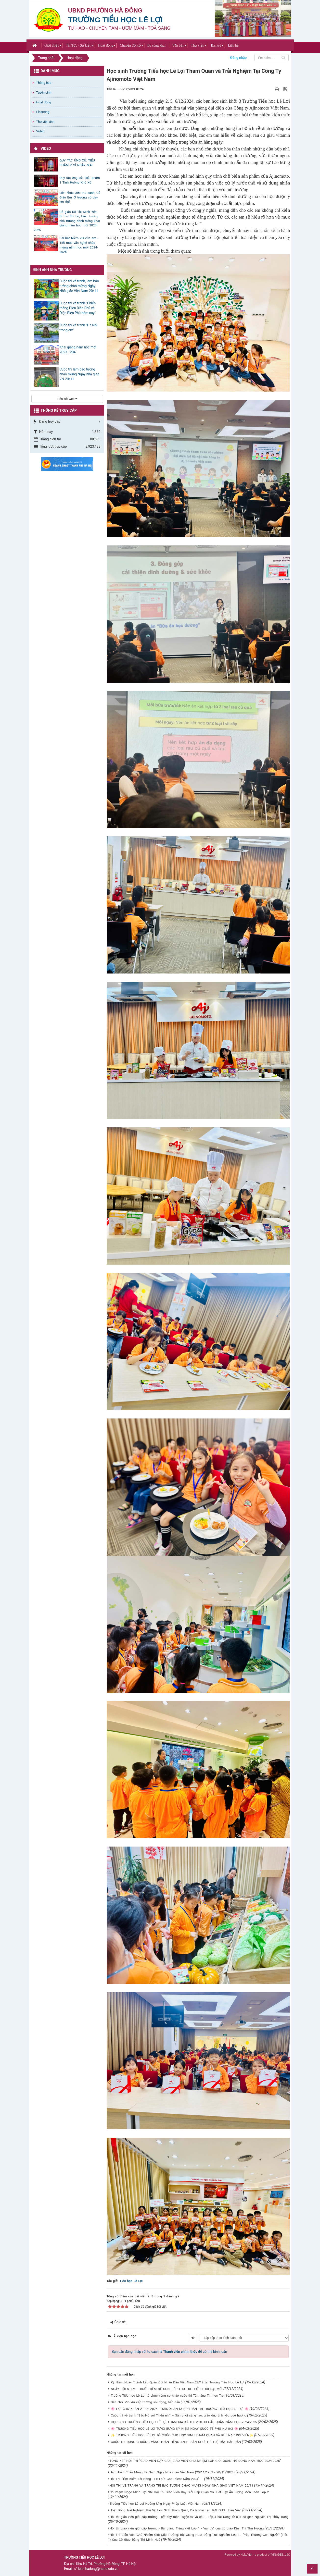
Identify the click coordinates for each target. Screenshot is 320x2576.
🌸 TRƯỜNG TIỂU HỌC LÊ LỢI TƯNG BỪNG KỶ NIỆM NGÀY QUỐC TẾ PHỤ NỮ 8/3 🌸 (174, 2428)
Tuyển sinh (43, 92)
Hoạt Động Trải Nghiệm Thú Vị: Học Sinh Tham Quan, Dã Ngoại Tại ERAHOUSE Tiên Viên (176, 2510)
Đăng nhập (238, 58)
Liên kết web (67, 399)
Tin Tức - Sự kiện (78, 45)
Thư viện (197, 45)
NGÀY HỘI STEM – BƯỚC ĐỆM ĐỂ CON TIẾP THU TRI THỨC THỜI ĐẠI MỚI (166, 2389)
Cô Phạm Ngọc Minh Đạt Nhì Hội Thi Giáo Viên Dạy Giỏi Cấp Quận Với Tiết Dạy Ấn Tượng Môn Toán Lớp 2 (189, 2492)
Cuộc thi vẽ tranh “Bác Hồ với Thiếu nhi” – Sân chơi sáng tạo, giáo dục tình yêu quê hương (178, 2415)
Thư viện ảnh (45, 121)
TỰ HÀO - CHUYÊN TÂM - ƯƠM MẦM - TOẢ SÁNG (119, 28)
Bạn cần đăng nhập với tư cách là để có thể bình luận (169, 2352)
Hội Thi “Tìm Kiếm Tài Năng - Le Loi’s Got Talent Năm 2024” (156, 2479)
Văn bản (178, 45)
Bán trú (216, 45)
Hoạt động (105, 45)
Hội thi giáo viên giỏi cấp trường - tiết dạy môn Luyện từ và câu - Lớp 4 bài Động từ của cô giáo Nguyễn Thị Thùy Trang (199, 2517)
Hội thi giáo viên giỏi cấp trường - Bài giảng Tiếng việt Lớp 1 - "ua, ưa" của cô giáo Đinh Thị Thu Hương (187, 2528)
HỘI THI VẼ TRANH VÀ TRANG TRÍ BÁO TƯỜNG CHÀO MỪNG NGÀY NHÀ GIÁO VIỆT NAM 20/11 (181, 2485)
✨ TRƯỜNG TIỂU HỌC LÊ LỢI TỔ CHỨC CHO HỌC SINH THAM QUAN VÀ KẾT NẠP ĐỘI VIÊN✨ (182, 2435)
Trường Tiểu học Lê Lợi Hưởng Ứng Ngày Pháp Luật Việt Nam (155, 2503)
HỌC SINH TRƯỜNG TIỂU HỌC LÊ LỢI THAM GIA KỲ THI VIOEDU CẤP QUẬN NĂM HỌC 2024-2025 (184, 2422)
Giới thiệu (51, 45)
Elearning (43, 112)
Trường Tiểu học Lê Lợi (115, 20)
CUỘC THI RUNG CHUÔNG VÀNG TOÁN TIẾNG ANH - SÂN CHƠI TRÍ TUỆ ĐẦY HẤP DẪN (176, 2442)
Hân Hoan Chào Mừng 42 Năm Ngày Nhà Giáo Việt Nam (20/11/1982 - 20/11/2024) (172, 2472)
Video (40, 131)
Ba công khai (156, 45)
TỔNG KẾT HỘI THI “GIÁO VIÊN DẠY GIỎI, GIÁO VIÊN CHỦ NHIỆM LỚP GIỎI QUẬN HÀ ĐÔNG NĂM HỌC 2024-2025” (195, 2461)
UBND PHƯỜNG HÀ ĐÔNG (105, 10)
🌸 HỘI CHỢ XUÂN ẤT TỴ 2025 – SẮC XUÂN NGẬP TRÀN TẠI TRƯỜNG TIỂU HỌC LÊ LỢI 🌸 (179, 2409)
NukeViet (246, 2554)
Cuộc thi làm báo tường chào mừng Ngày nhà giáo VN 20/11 (80, 374)
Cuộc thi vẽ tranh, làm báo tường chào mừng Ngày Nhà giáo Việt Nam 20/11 (79, 286)
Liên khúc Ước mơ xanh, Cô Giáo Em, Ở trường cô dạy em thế (80, 197)
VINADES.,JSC (280, 2554)
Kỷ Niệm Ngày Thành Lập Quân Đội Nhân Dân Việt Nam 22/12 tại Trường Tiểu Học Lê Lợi (177, 2382)
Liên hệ (233, 45)
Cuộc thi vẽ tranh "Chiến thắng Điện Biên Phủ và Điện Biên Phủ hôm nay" (78, 308)
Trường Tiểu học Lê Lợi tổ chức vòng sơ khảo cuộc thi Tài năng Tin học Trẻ (167, 2395)
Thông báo (43, 83)
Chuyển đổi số (130, 45)
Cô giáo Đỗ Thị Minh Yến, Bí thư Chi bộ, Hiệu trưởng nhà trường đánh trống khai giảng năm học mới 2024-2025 (67, 221)
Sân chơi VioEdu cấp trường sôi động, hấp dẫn (145, 2402)
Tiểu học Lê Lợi (130, 2281)
